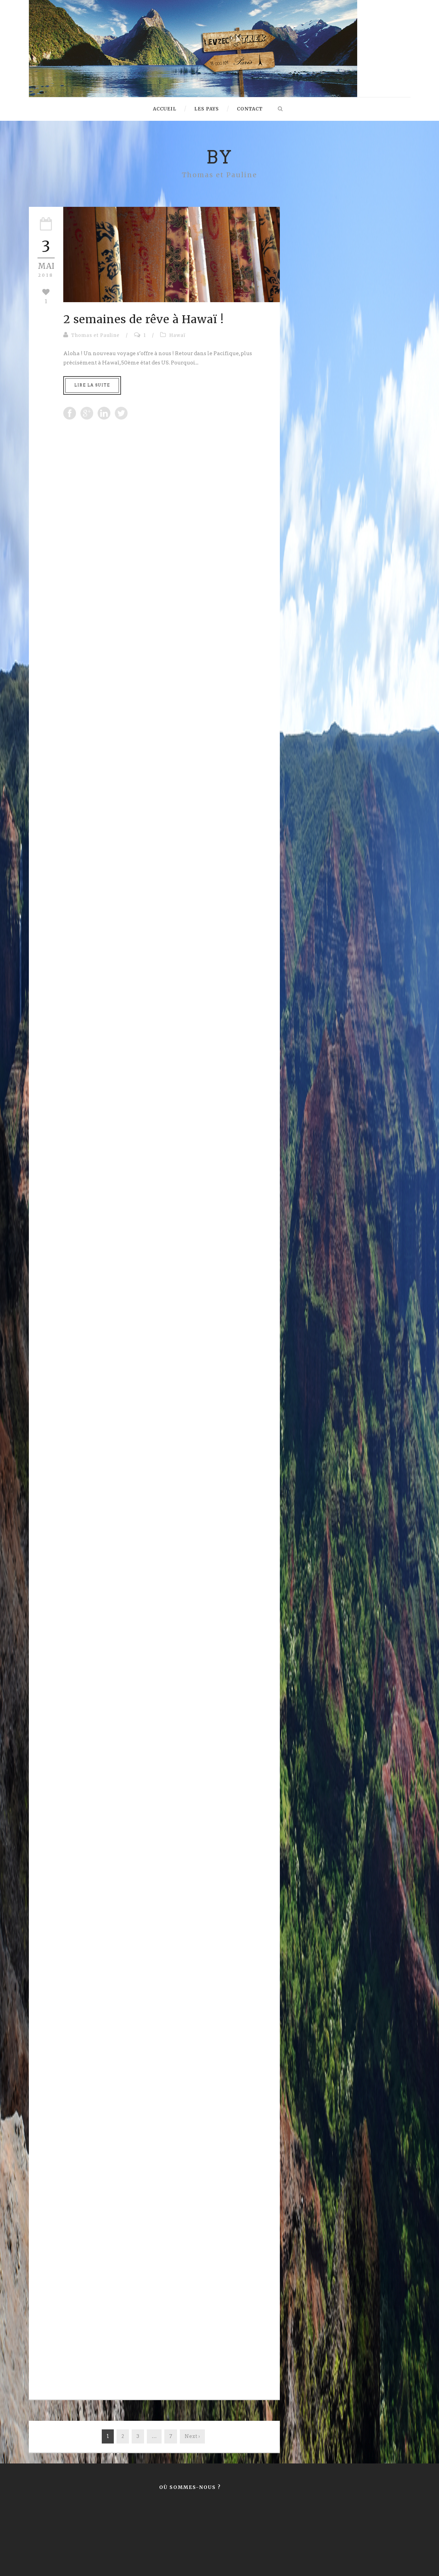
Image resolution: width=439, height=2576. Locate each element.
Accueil (164, 109)
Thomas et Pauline (95, 335)
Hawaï (177, 335)
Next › (192, 2436)
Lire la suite (92, 385)
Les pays (206, 109)
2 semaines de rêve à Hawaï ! (143, 319)
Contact (250, 109)
